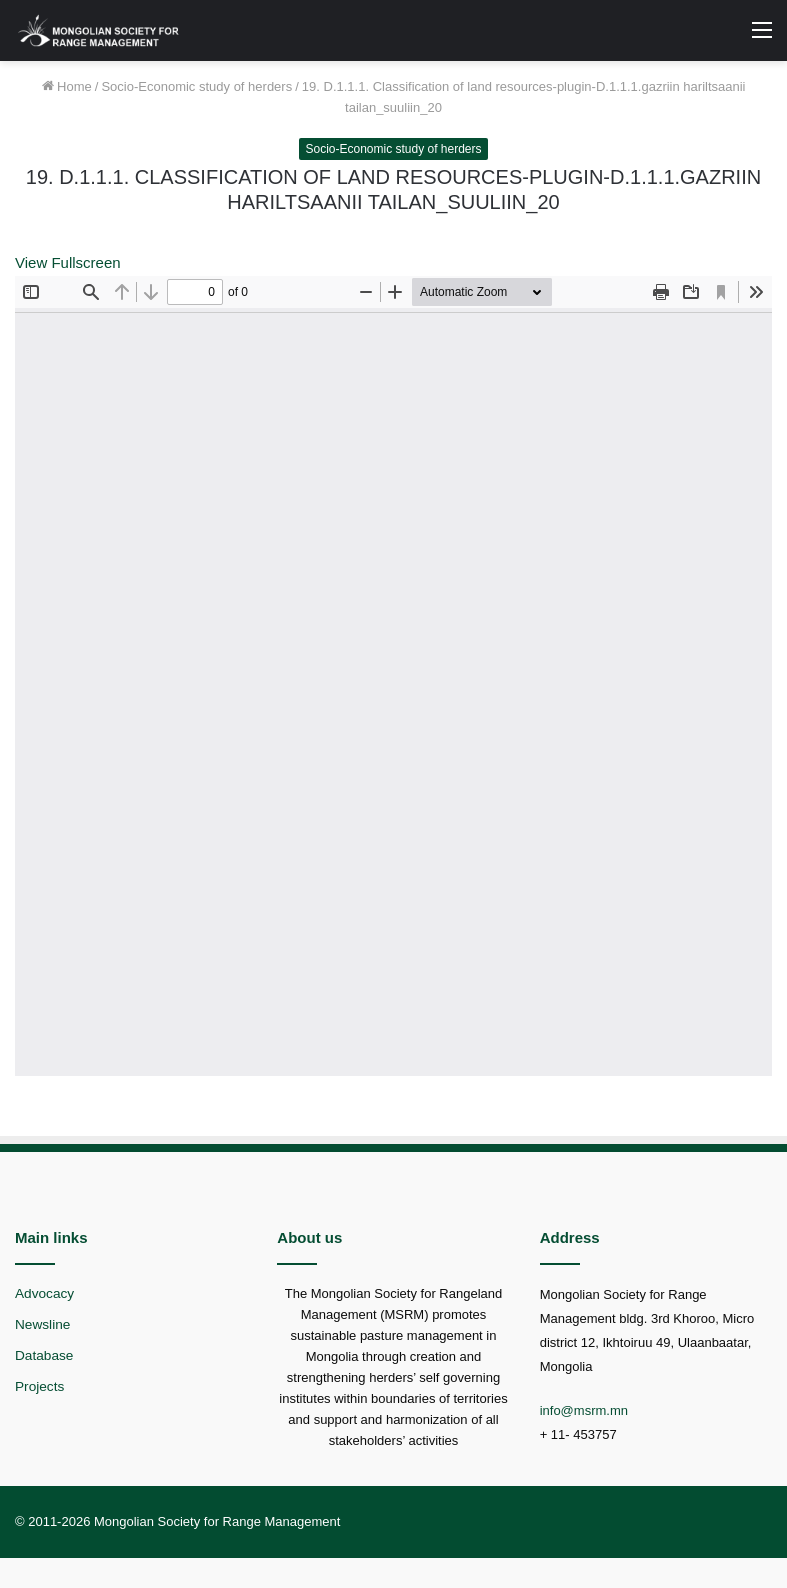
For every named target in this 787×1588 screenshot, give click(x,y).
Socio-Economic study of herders (196, 86)
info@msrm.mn (584, 1410)
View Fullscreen (68, 262)
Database (44, 1355)
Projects (39, 1386)
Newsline (42, 1324)
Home (67, 86)
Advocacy (44, 1293)
